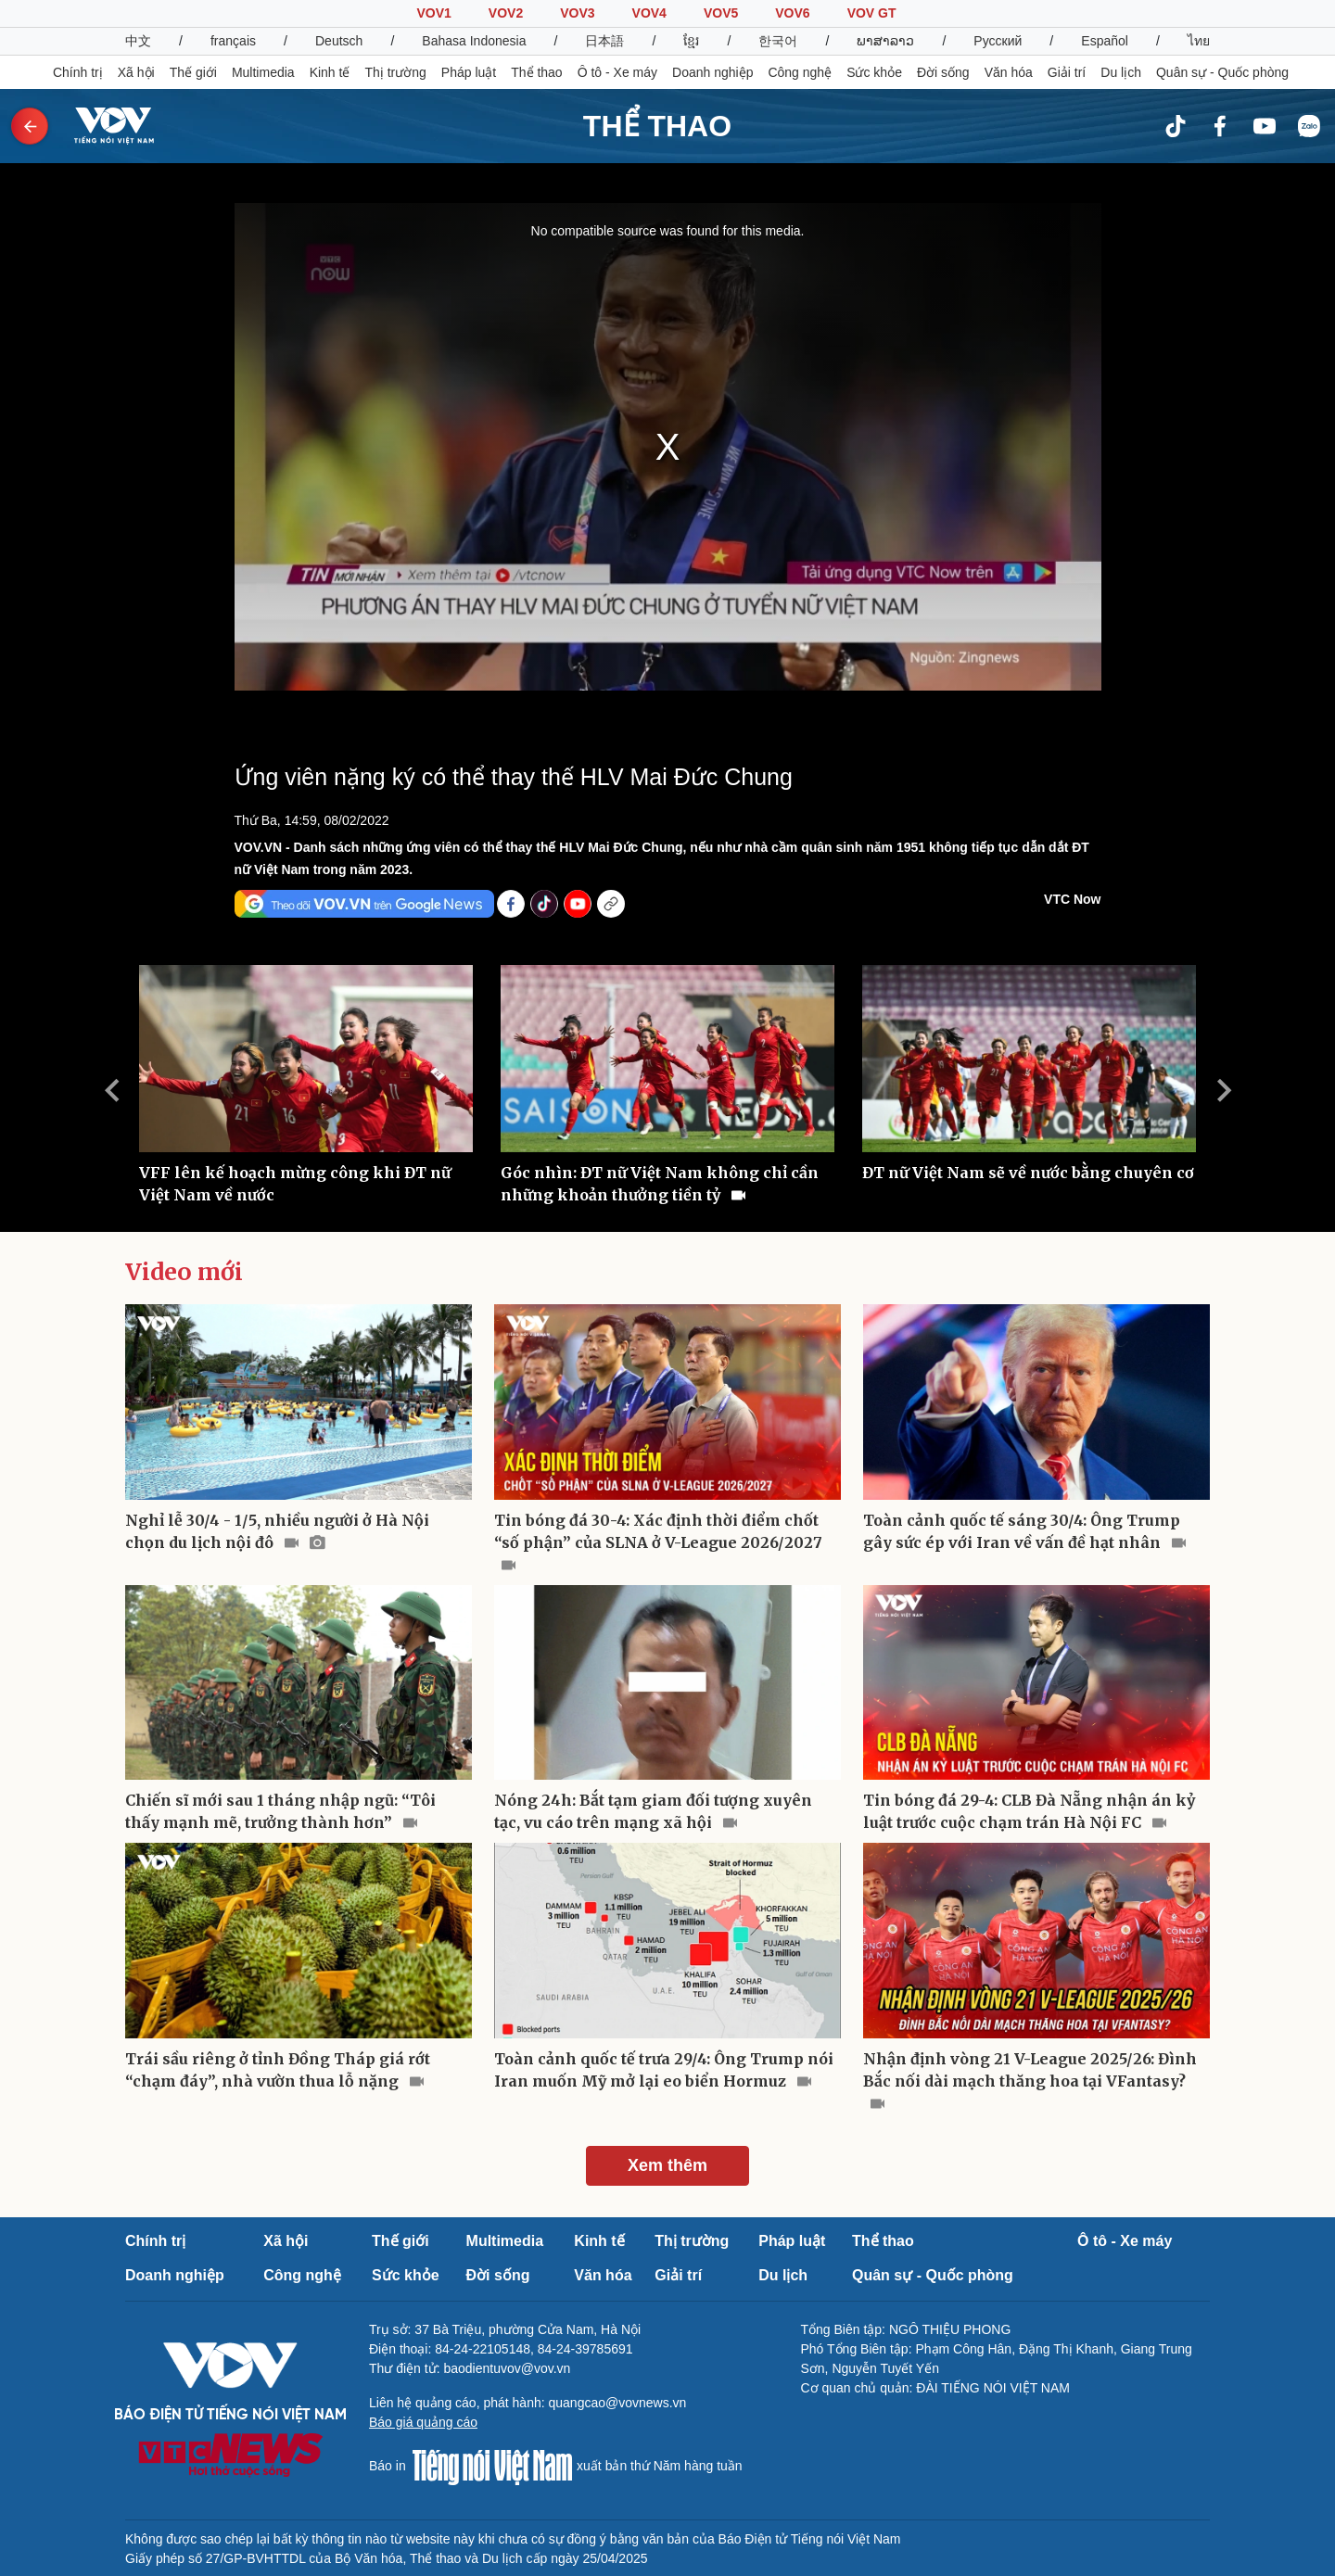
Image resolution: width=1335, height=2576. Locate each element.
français (233, 40)
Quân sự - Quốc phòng (1222, 72)
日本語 (604, 40)
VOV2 (506, 13)
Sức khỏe (874, 72)
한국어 (777, 40)
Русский (997, 40)
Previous (111, 1090)
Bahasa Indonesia (474, 40)
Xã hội (136, 72)
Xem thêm (667, 2165)
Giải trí (1067, 72)
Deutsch (338, 40)
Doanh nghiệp (712, 72)
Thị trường (395, 72)
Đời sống (943, 72)
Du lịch (1120, 72)
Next (1223, 1090)
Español (1104, 40)
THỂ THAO (657, 126)
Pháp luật (468, 72)
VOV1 (433, 13)
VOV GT (871, 13)
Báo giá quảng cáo (423, 2422)
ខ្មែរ (691, 40)
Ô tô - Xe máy (617, 72)
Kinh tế (330, 72)
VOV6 (792, 13)
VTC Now (1072, 899)
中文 (138, 40)
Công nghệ (800, 72)
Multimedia (263, 72)
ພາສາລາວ (885, 40)
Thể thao (536, 72)
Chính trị (78, 72)
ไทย (1199, 40)
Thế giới (193, 72)
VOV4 (649, 13)
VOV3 (577, 13)
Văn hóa (1009, 72)
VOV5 (721, 13)
